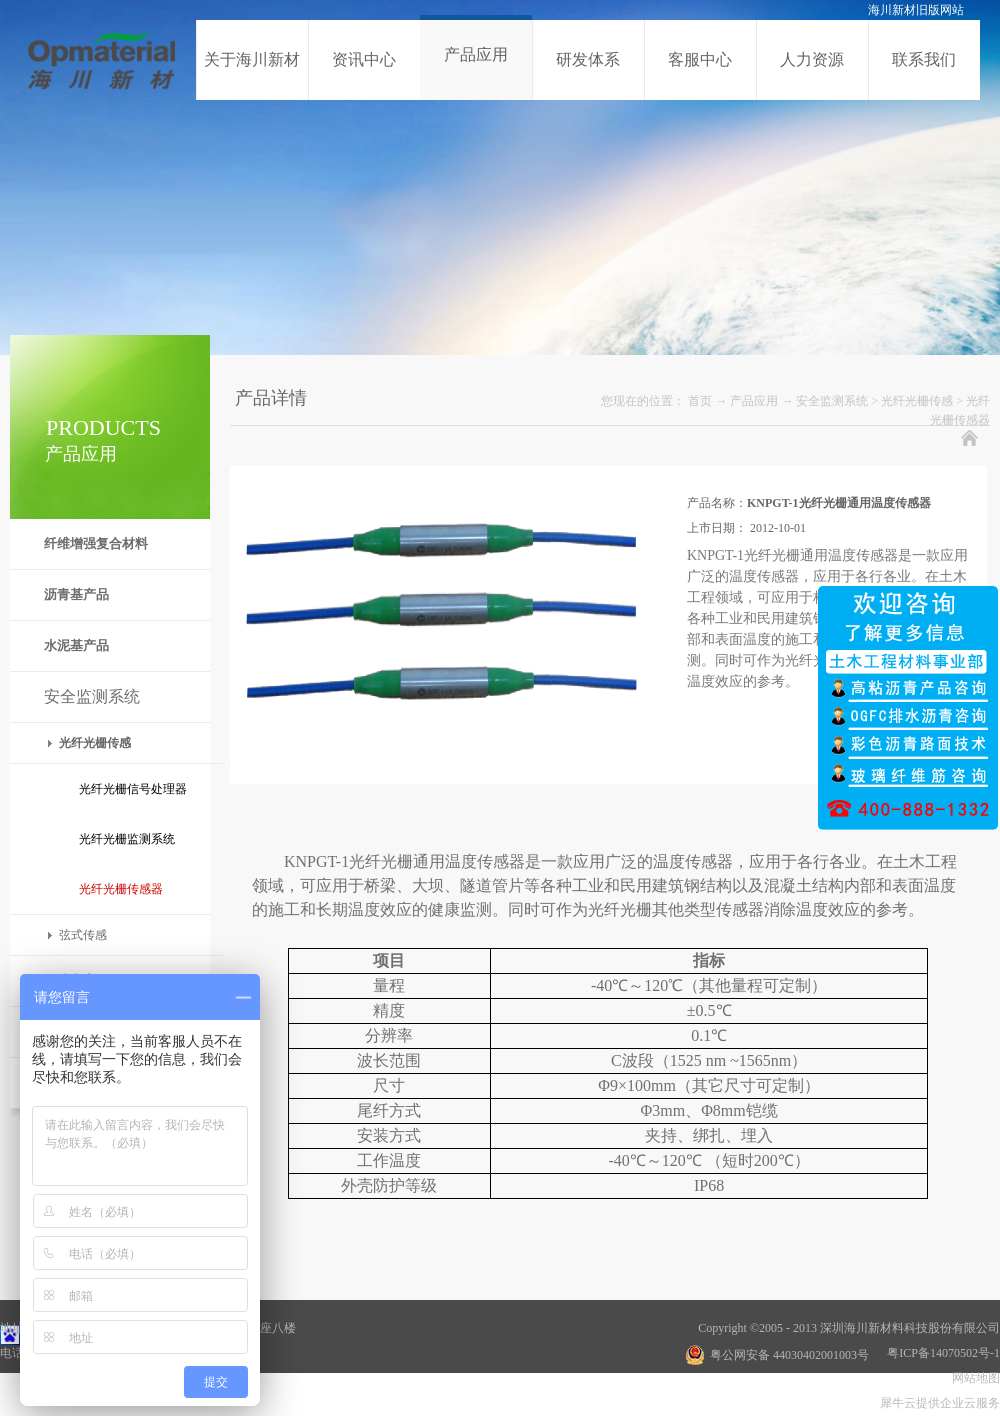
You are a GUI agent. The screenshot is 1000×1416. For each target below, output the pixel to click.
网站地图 (973, 1378)
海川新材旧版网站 (916, 10)
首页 (700, 401)
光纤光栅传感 (917, 401)
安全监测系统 (832, 401)
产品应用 (754, 401)
